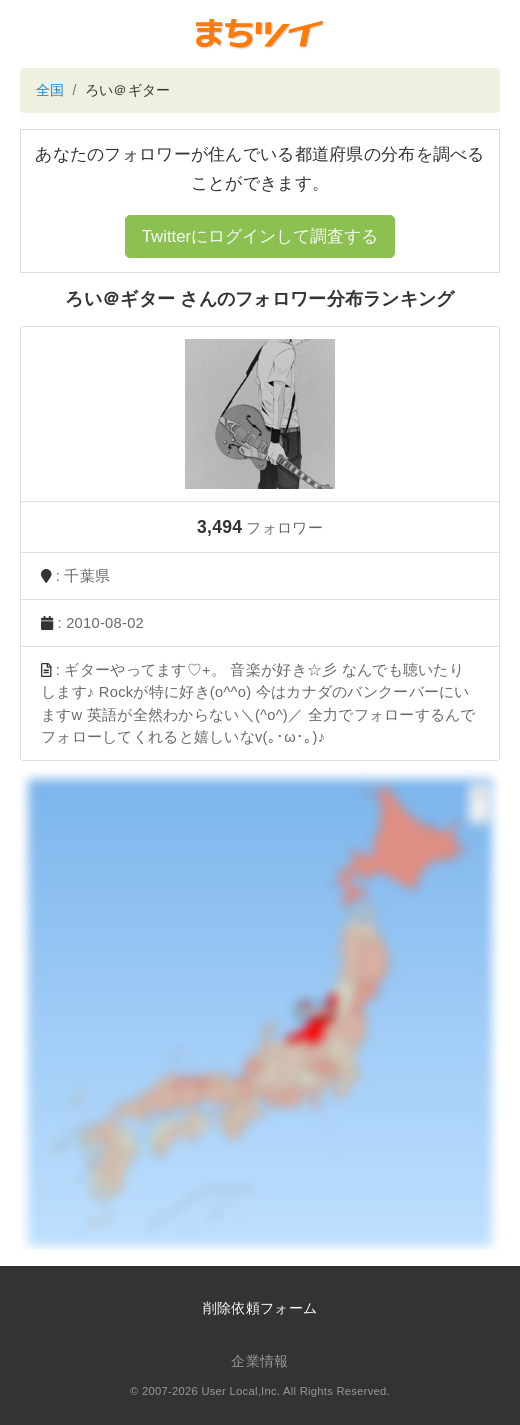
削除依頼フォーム (260, 1308)
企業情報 (259, 1361)
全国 (50, 90)
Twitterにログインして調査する (260, 236)
